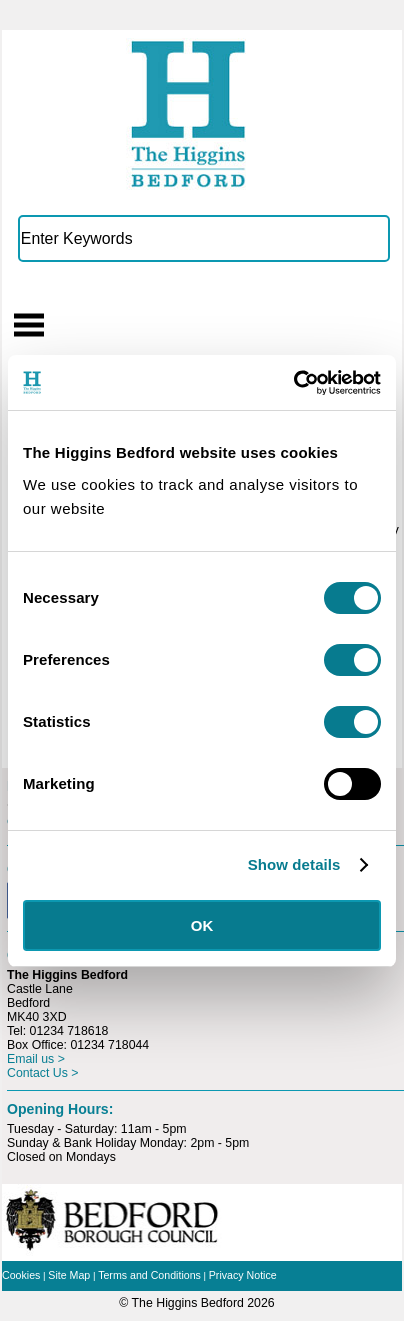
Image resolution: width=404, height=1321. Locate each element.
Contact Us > (43, 1073)
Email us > (36, 1059)
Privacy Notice (243, 1275)
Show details (294, 864)
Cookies (21, 1275)
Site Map (69, 1275)
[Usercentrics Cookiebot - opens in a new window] (293, 383)
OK (202, 925)
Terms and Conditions (149, 1275)
